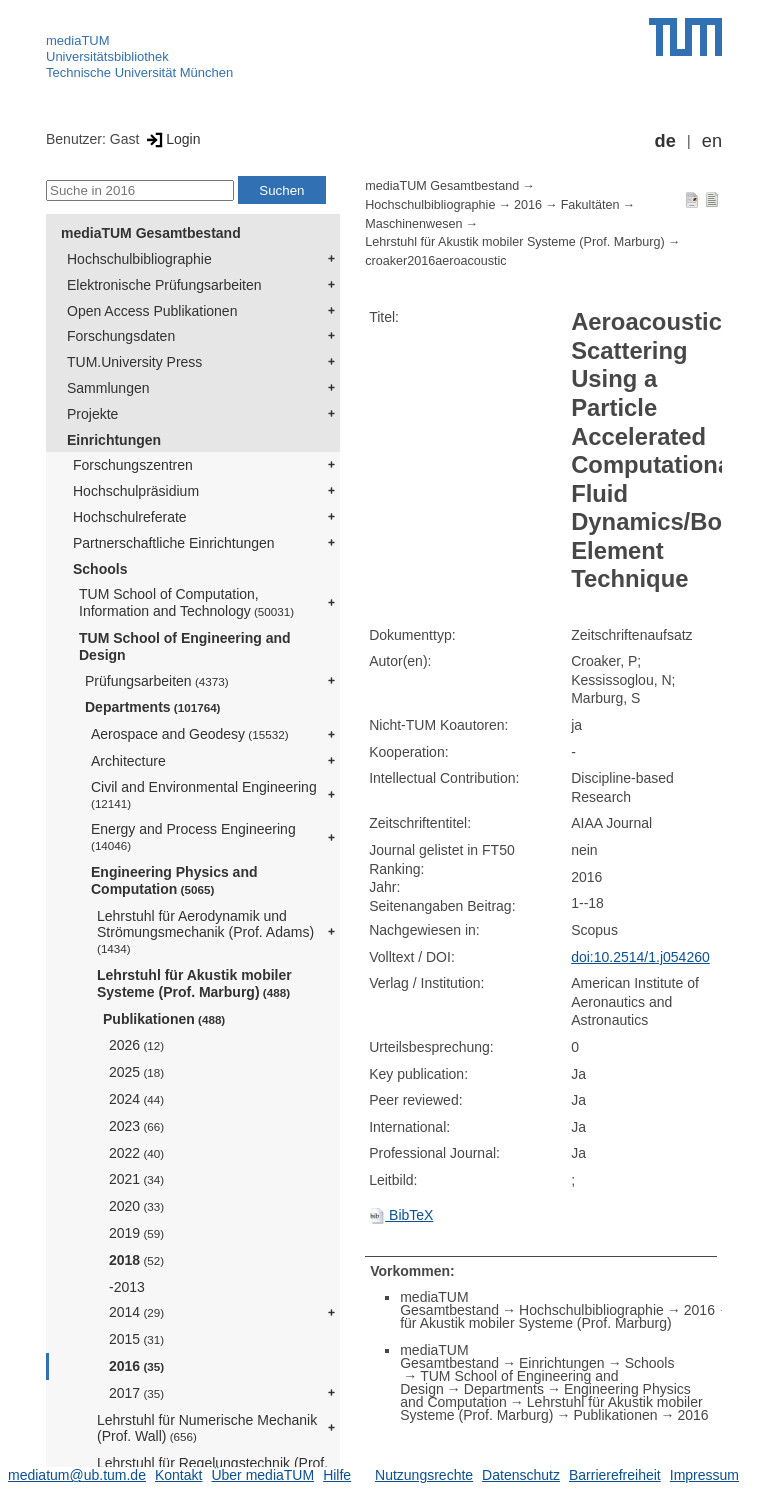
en (712, 141)
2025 (136, 1072)
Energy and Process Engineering (193, 836)
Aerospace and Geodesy (190, 734)
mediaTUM (78, 40)
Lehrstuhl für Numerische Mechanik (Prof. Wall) (207, 1428)
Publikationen (164, 1019)
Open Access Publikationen (152, 311)
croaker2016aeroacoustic (435, 261)
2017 (136, 1393)
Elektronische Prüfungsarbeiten (164, 285)
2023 (136, 1126)
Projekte (92, 414)
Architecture (128, 761)
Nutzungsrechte (424, 1475)
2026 (136, 1045)
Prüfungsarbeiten (157, 681)
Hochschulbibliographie (139, 259)
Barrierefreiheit (615, 1475)
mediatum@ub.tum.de (77, 1475)
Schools (100, 569)
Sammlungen (108, 388)
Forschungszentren (133, 465)
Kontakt (178, 1475)
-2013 (127, 1287)
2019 (136, 1233)
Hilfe (337, 1475)
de (665, 141)
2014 (136, 1312)
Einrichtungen (114, 440)
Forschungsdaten (121, 336)
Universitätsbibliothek (107, 56)
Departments (153, 707)
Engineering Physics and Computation (174, 880)
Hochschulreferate (130, 517)
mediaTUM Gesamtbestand (151, 233)
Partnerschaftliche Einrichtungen (174, 543)
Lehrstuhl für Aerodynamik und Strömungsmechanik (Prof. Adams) (205, 932)
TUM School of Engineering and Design (185, 646)
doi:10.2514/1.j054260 (640, 957)
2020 (136, 1206)
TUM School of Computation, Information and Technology (186, 602)
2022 (136, 1153)
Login (171, 139)
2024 (136, 1099)
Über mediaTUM (262, 1475)
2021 (136, 1179)
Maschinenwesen (413, 224)
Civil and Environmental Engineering (204, 794)
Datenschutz (521, 1475)
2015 (136, 1339)
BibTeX (401, 1215)
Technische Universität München (139, 72)
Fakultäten (590, 205)
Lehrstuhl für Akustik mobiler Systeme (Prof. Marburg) (194, 983)
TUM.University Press (134, 362)
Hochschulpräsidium (136, 491)
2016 (136, 1366)
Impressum (704, 1475)
